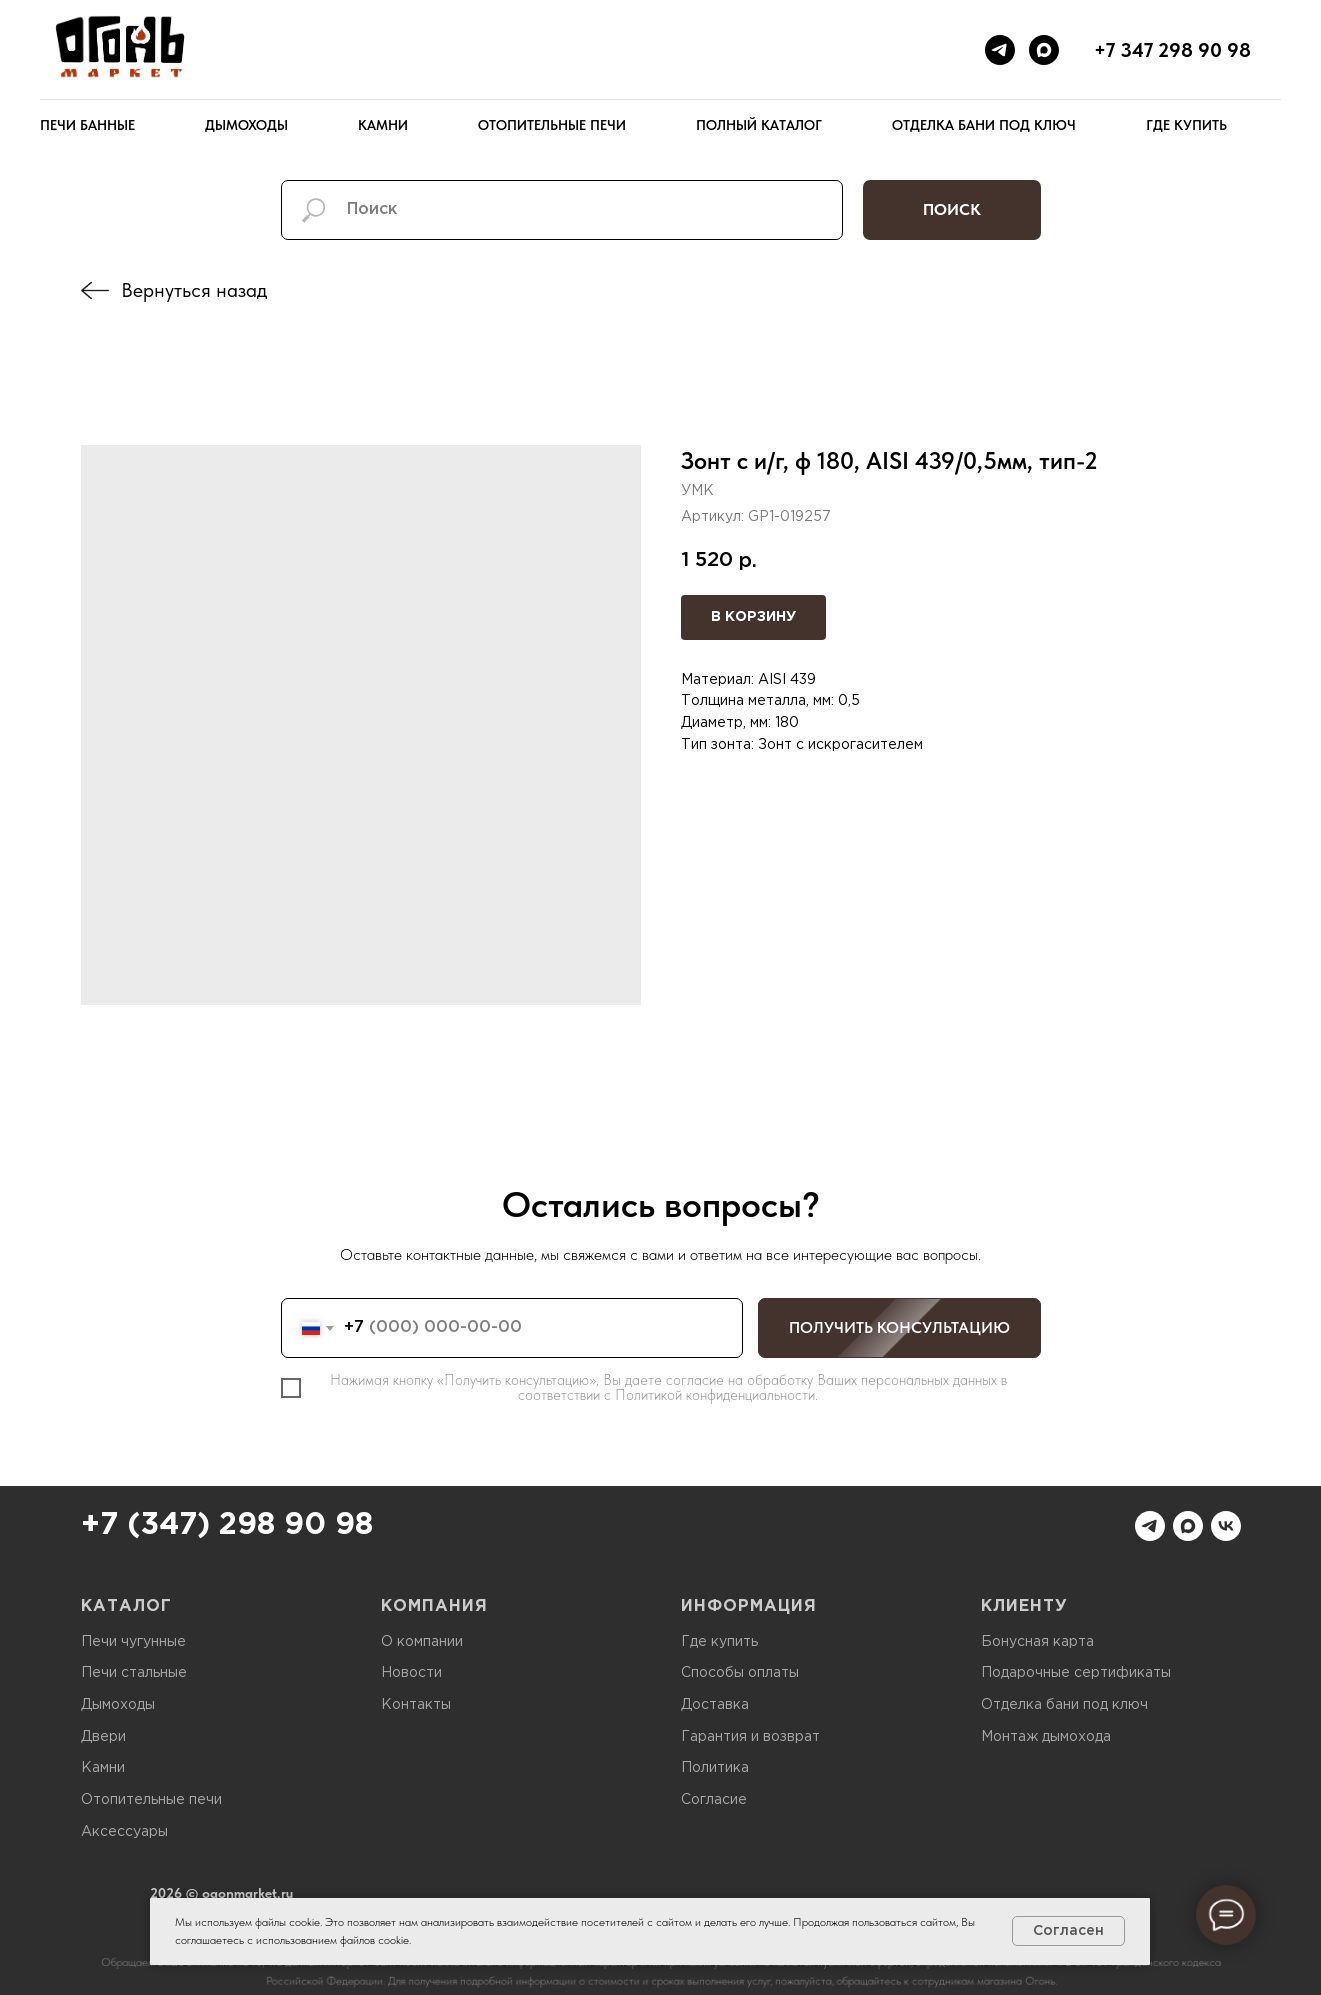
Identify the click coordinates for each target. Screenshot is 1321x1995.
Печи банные (87, 125)
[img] (95, 290)
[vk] (1226, 1526)
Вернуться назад (194, 290)
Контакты (416, 1705)
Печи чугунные (133, 1642)
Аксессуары (124, 1832)
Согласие (714, 1800)
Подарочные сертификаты (1076, 1673)
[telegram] (1000, 50)
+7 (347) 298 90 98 (227, 1525)
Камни (383, 125)
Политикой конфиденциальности (715, 1395)
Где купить (1186, 125)
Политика (715, 1768)
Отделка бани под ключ (984, 125)
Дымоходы (246, 125)
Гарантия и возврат (750, 1737)
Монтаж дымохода (1046, 1737)
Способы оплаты (740, 1673)
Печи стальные (134, 1673)
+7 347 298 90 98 (1172, 50)
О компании (422, 1642)
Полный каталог (759, 125)
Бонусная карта (1037, 1642)
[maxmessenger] (1044, 50)
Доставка (715, 1705)
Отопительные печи (552, 125)
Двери (103, 1737)
